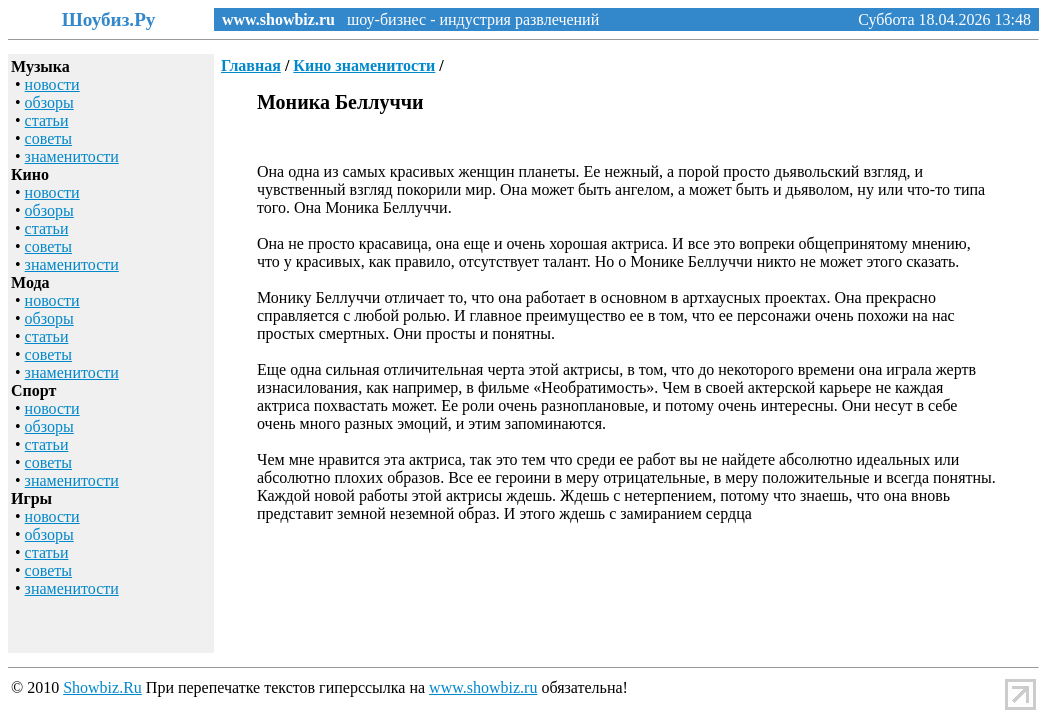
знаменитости (72, 156)
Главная (251, 65)
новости (52, 84)
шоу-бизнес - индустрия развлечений (467, 19)
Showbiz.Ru (102, 687)
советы (48, 138)
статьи (47, 120)
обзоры (49, 102)
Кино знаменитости (364, 65)
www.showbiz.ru (278, 19)
